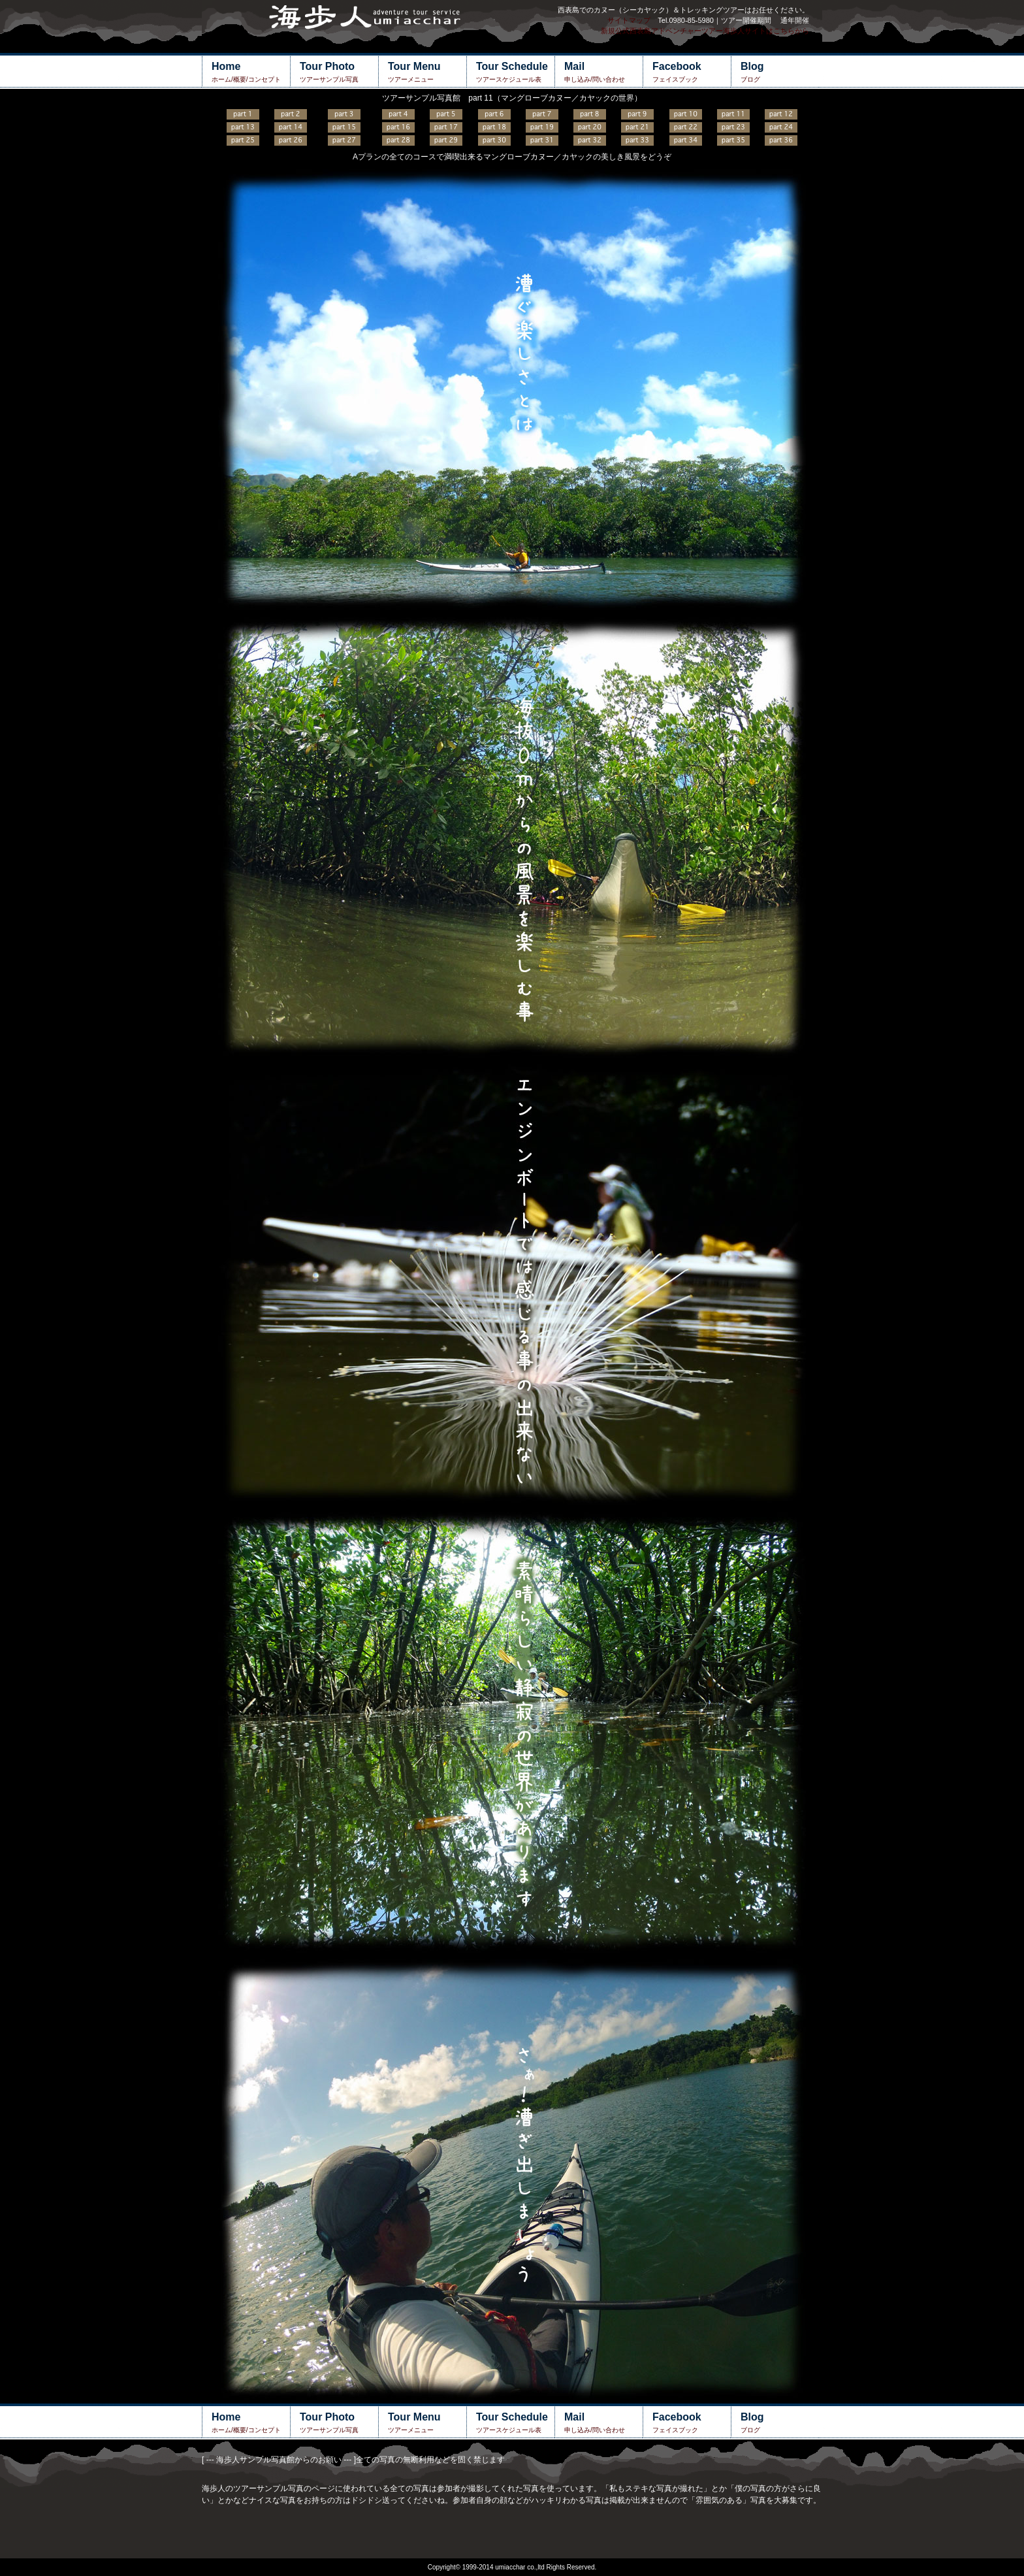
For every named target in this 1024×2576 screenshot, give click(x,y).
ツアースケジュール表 (515, 72)
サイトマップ (628, 20)
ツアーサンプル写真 (339, 72)
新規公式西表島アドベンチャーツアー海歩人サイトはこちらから (705, 31)
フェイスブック (691, 72)
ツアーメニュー (427, 72)
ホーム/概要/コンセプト (251, 72)
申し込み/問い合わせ (603, 72)
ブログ (780, 72)
